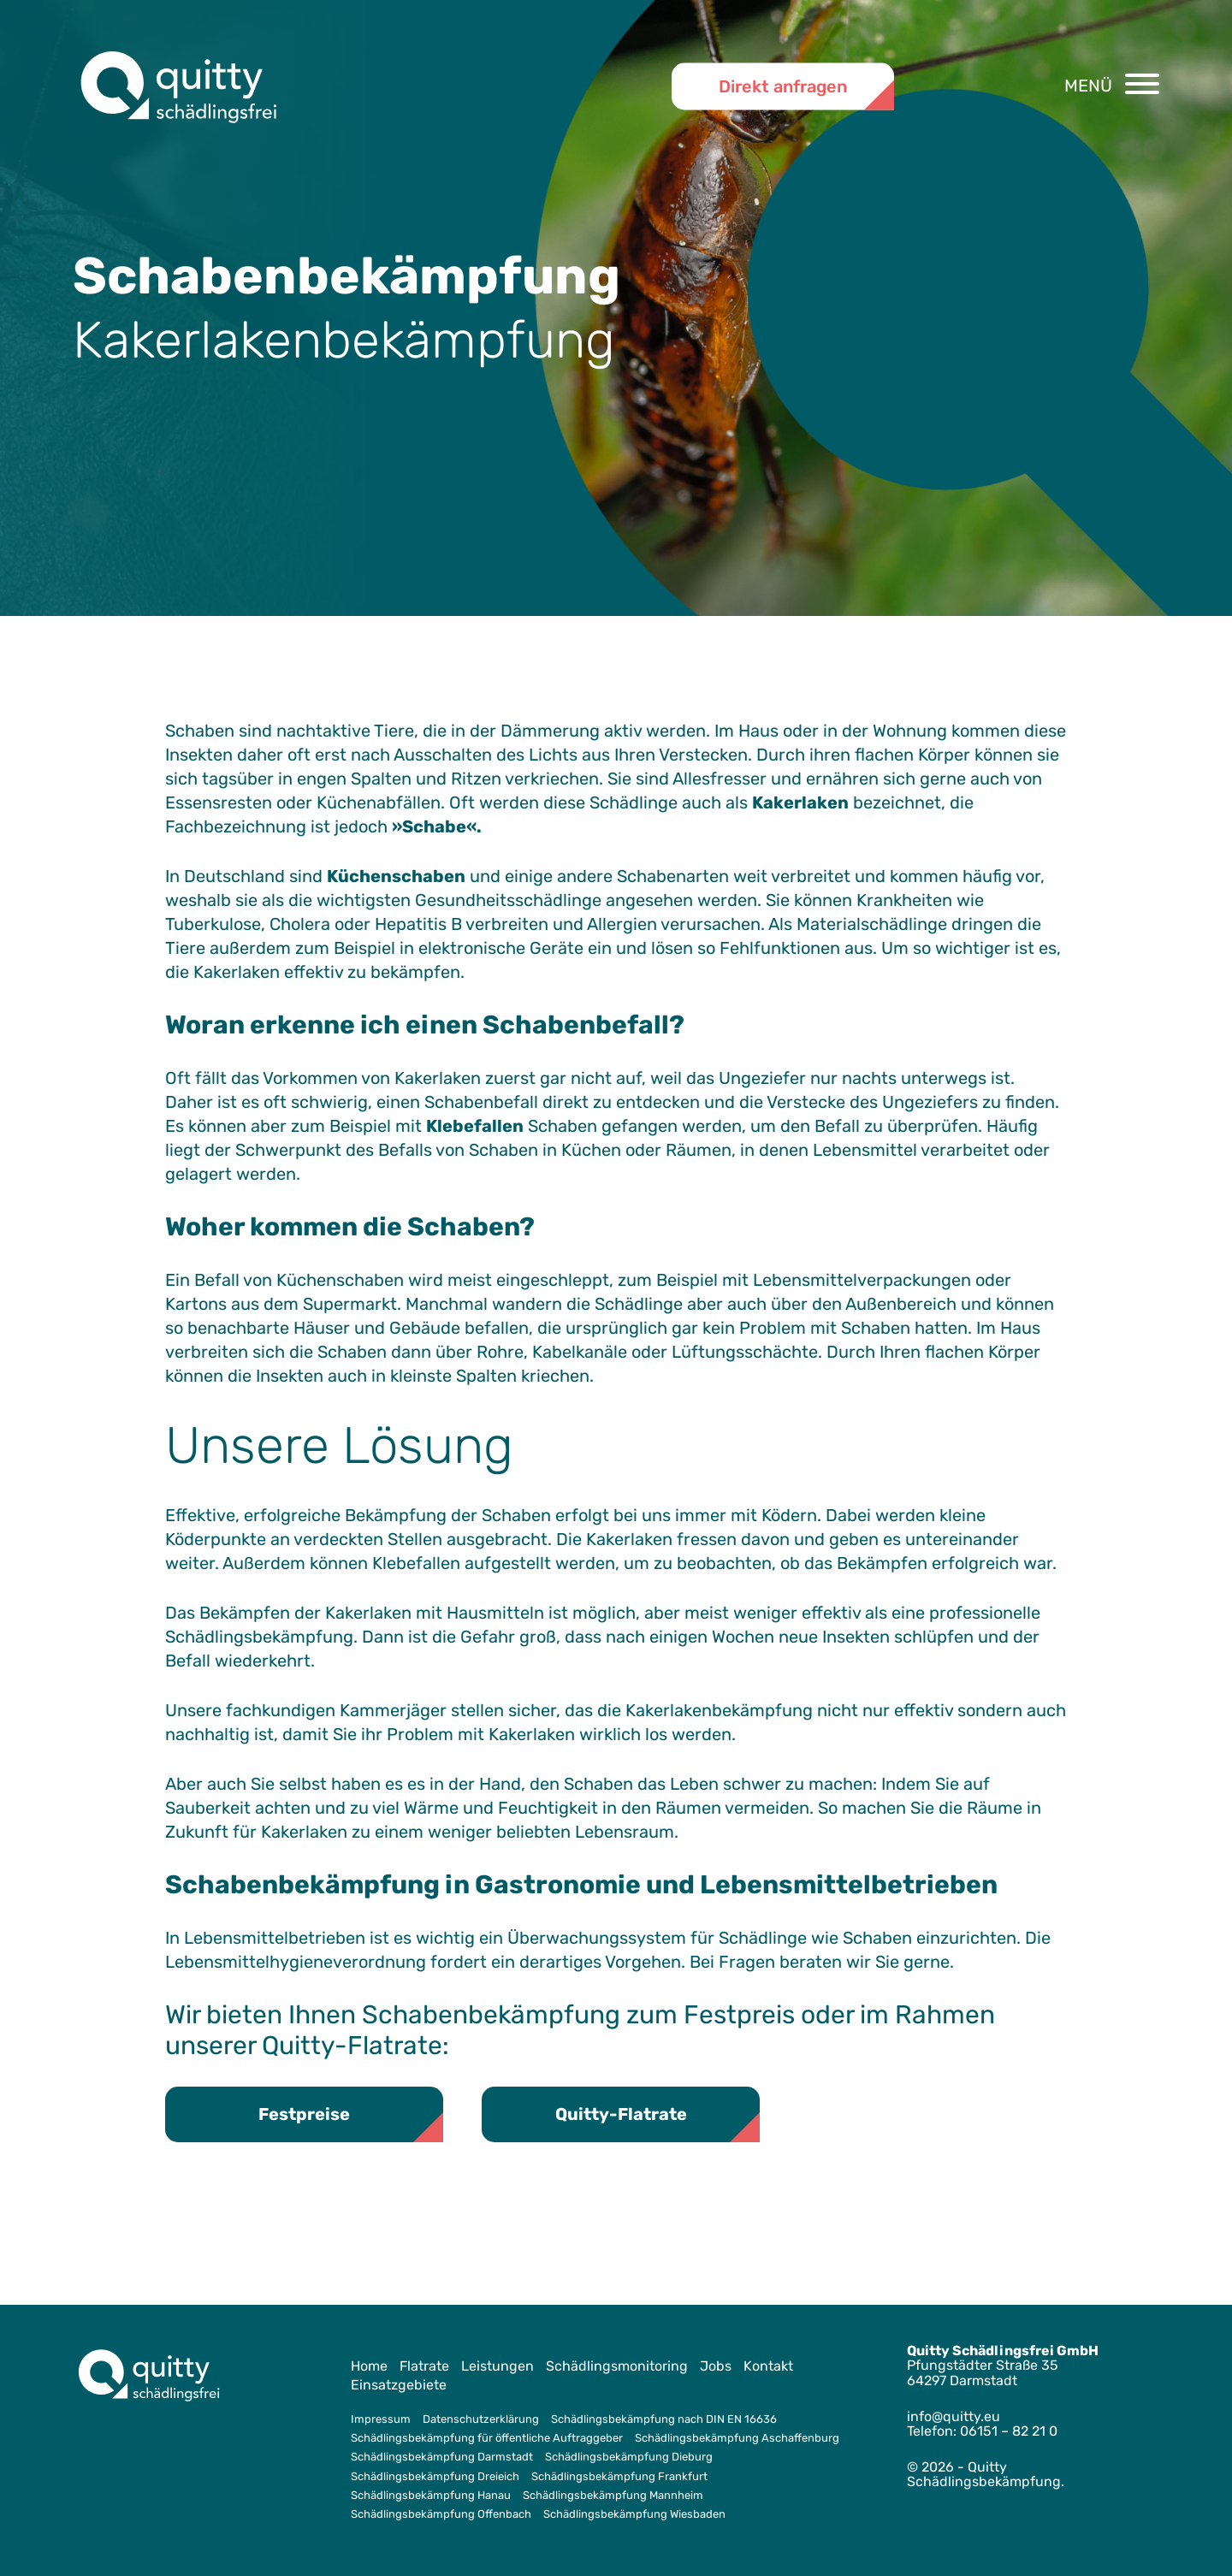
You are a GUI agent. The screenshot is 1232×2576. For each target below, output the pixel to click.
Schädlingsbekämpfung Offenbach (441, 2514)
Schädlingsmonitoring (617, 2366)
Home (369, 2366)
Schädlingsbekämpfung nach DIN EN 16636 (664, 2419)
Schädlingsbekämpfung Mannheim (613, 2495)
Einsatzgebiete (399, 2385)
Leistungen (497, 2366)
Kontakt (768, 2366)
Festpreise (304, 2114)
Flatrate (424, 2366)
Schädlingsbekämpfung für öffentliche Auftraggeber (487, 2437)
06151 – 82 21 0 (1008, 2431)
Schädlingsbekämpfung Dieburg (629, 2457)
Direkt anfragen (783, 85)
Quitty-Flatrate (621, 2114)
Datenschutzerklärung (481, 2419)
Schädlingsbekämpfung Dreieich (435, 2476)
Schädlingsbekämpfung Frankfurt (619, 2476)
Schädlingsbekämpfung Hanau (431, 2495)
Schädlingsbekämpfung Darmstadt (442, 2457)
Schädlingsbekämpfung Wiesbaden (634, 2514)
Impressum (381, 2419)
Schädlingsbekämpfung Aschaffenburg (737, 2437)
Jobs (716, 2366)
